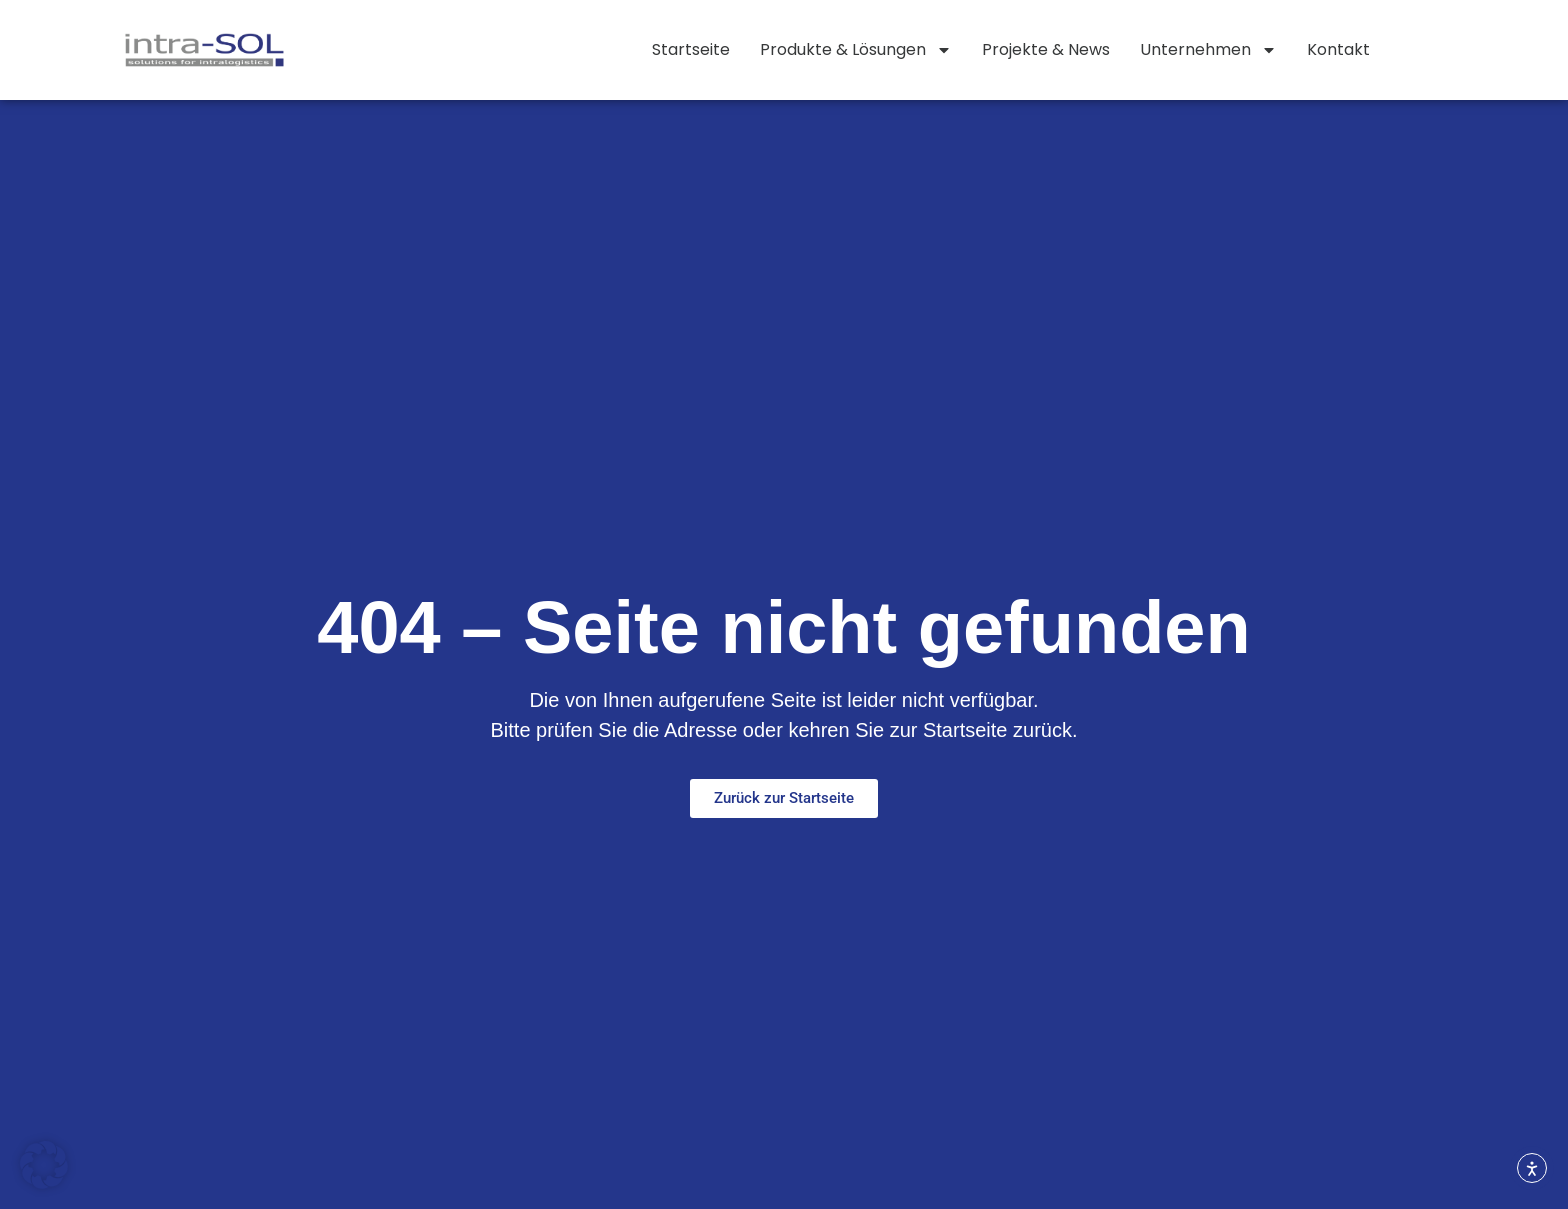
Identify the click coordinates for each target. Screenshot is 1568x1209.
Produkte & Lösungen (856, 50)
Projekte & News (1046, 49)
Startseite (691, 49)
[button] (44, 1165)
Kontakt (1338, 49)
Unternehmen (1208, 50)
